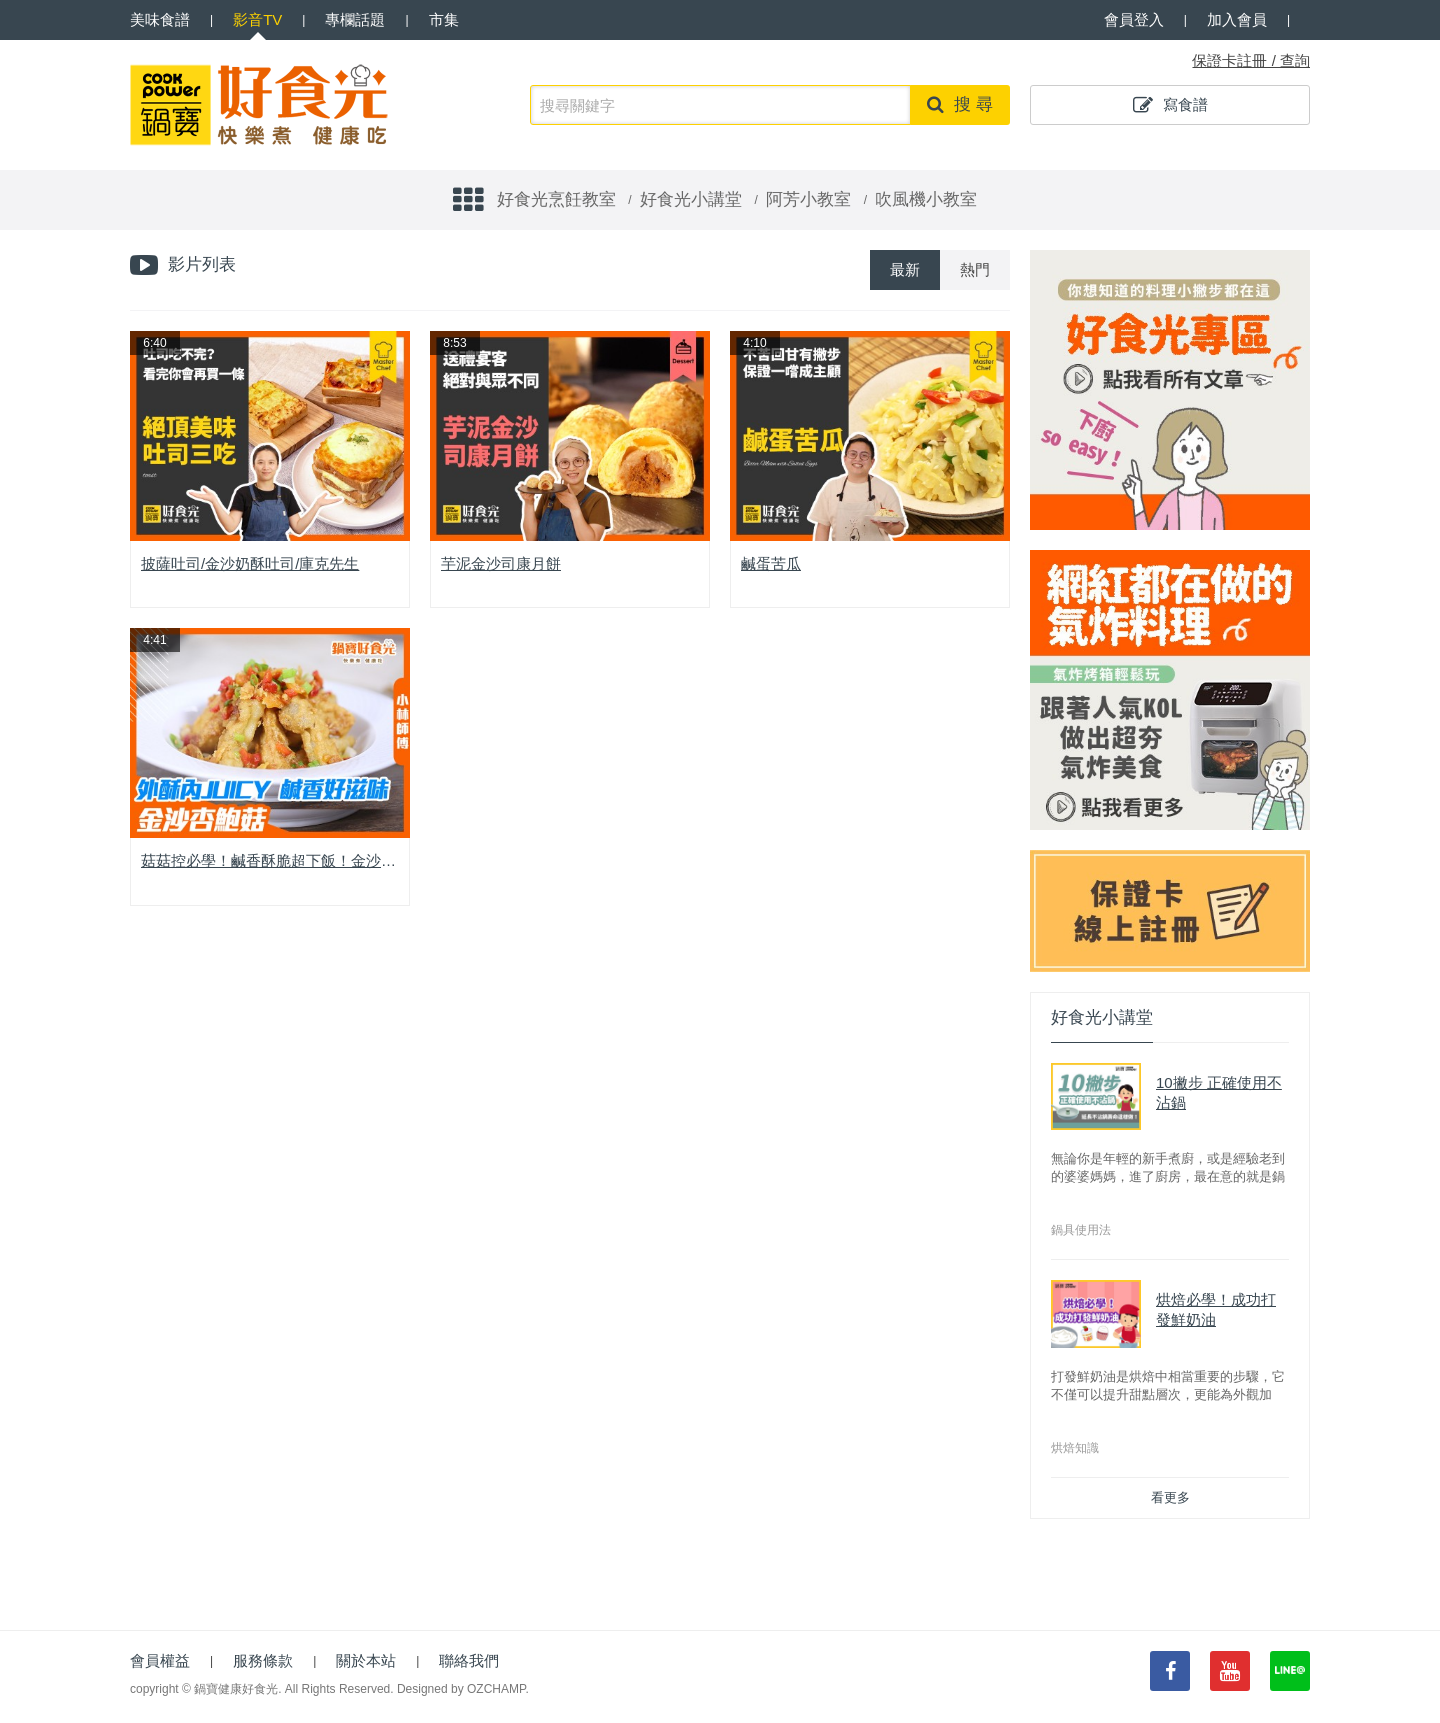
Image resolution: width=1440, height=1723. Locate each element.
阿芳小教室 (808, 199)
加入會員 (1237, 19)
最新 (905, 269)
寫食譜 (1170, 105)
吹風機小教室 (926, 199)
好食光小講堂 (691, 199)
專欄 (355, 19)
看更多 (1170, 1497)
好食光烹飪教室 (556, 199)
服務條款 (263, 1660)
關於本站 (366, 1660)
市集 (444, 19)
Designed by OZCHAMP (461, 1689)
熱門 (975, 269)
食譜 (160, 19)
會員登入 (1134, 19)
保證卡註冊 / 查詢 (1251, 60)
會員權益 (160, 1660)
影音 (257, 19)
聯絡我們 (469, 1660)
